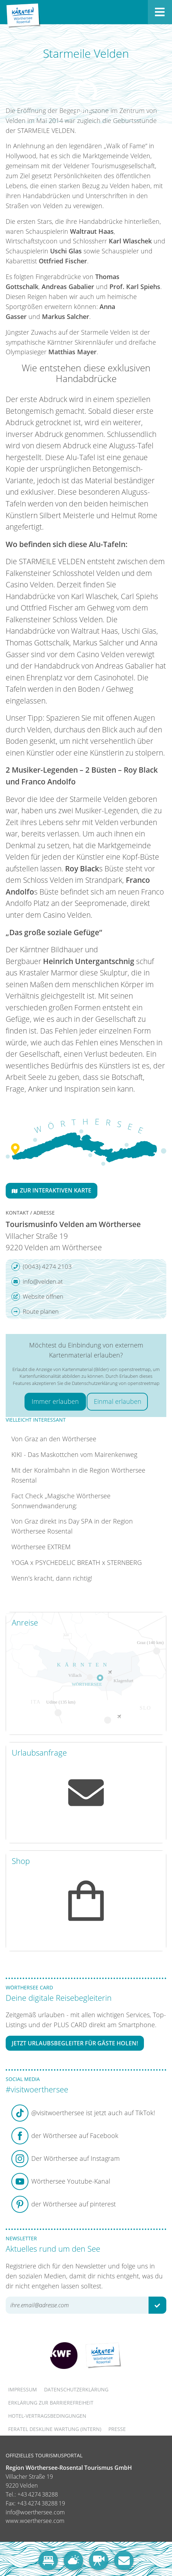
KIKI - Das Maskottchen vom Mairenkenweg (74, 1454)
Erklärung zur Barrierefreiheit (50, 2402)
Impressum (22, 2389)
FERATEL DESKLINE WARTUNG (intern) (54, 2429)
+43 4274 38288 (37, 2494)
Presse (117, 2429)
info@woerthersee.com (35, 2512)
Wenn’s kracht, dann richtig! (51, 1578)
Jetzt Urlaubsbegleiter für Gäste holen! (75, 2043)
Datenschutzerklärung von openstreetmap (116, 1383)
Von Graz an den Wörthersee (53, 1438)
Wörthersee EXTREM (41, 1546)
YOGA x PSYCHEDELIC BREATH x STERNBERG (76, 1562)
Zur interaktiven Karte (51, 1190)
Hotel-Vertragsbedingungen (47, 2415)
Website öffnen (37, 1296)
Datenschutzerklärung (76, 2389)
